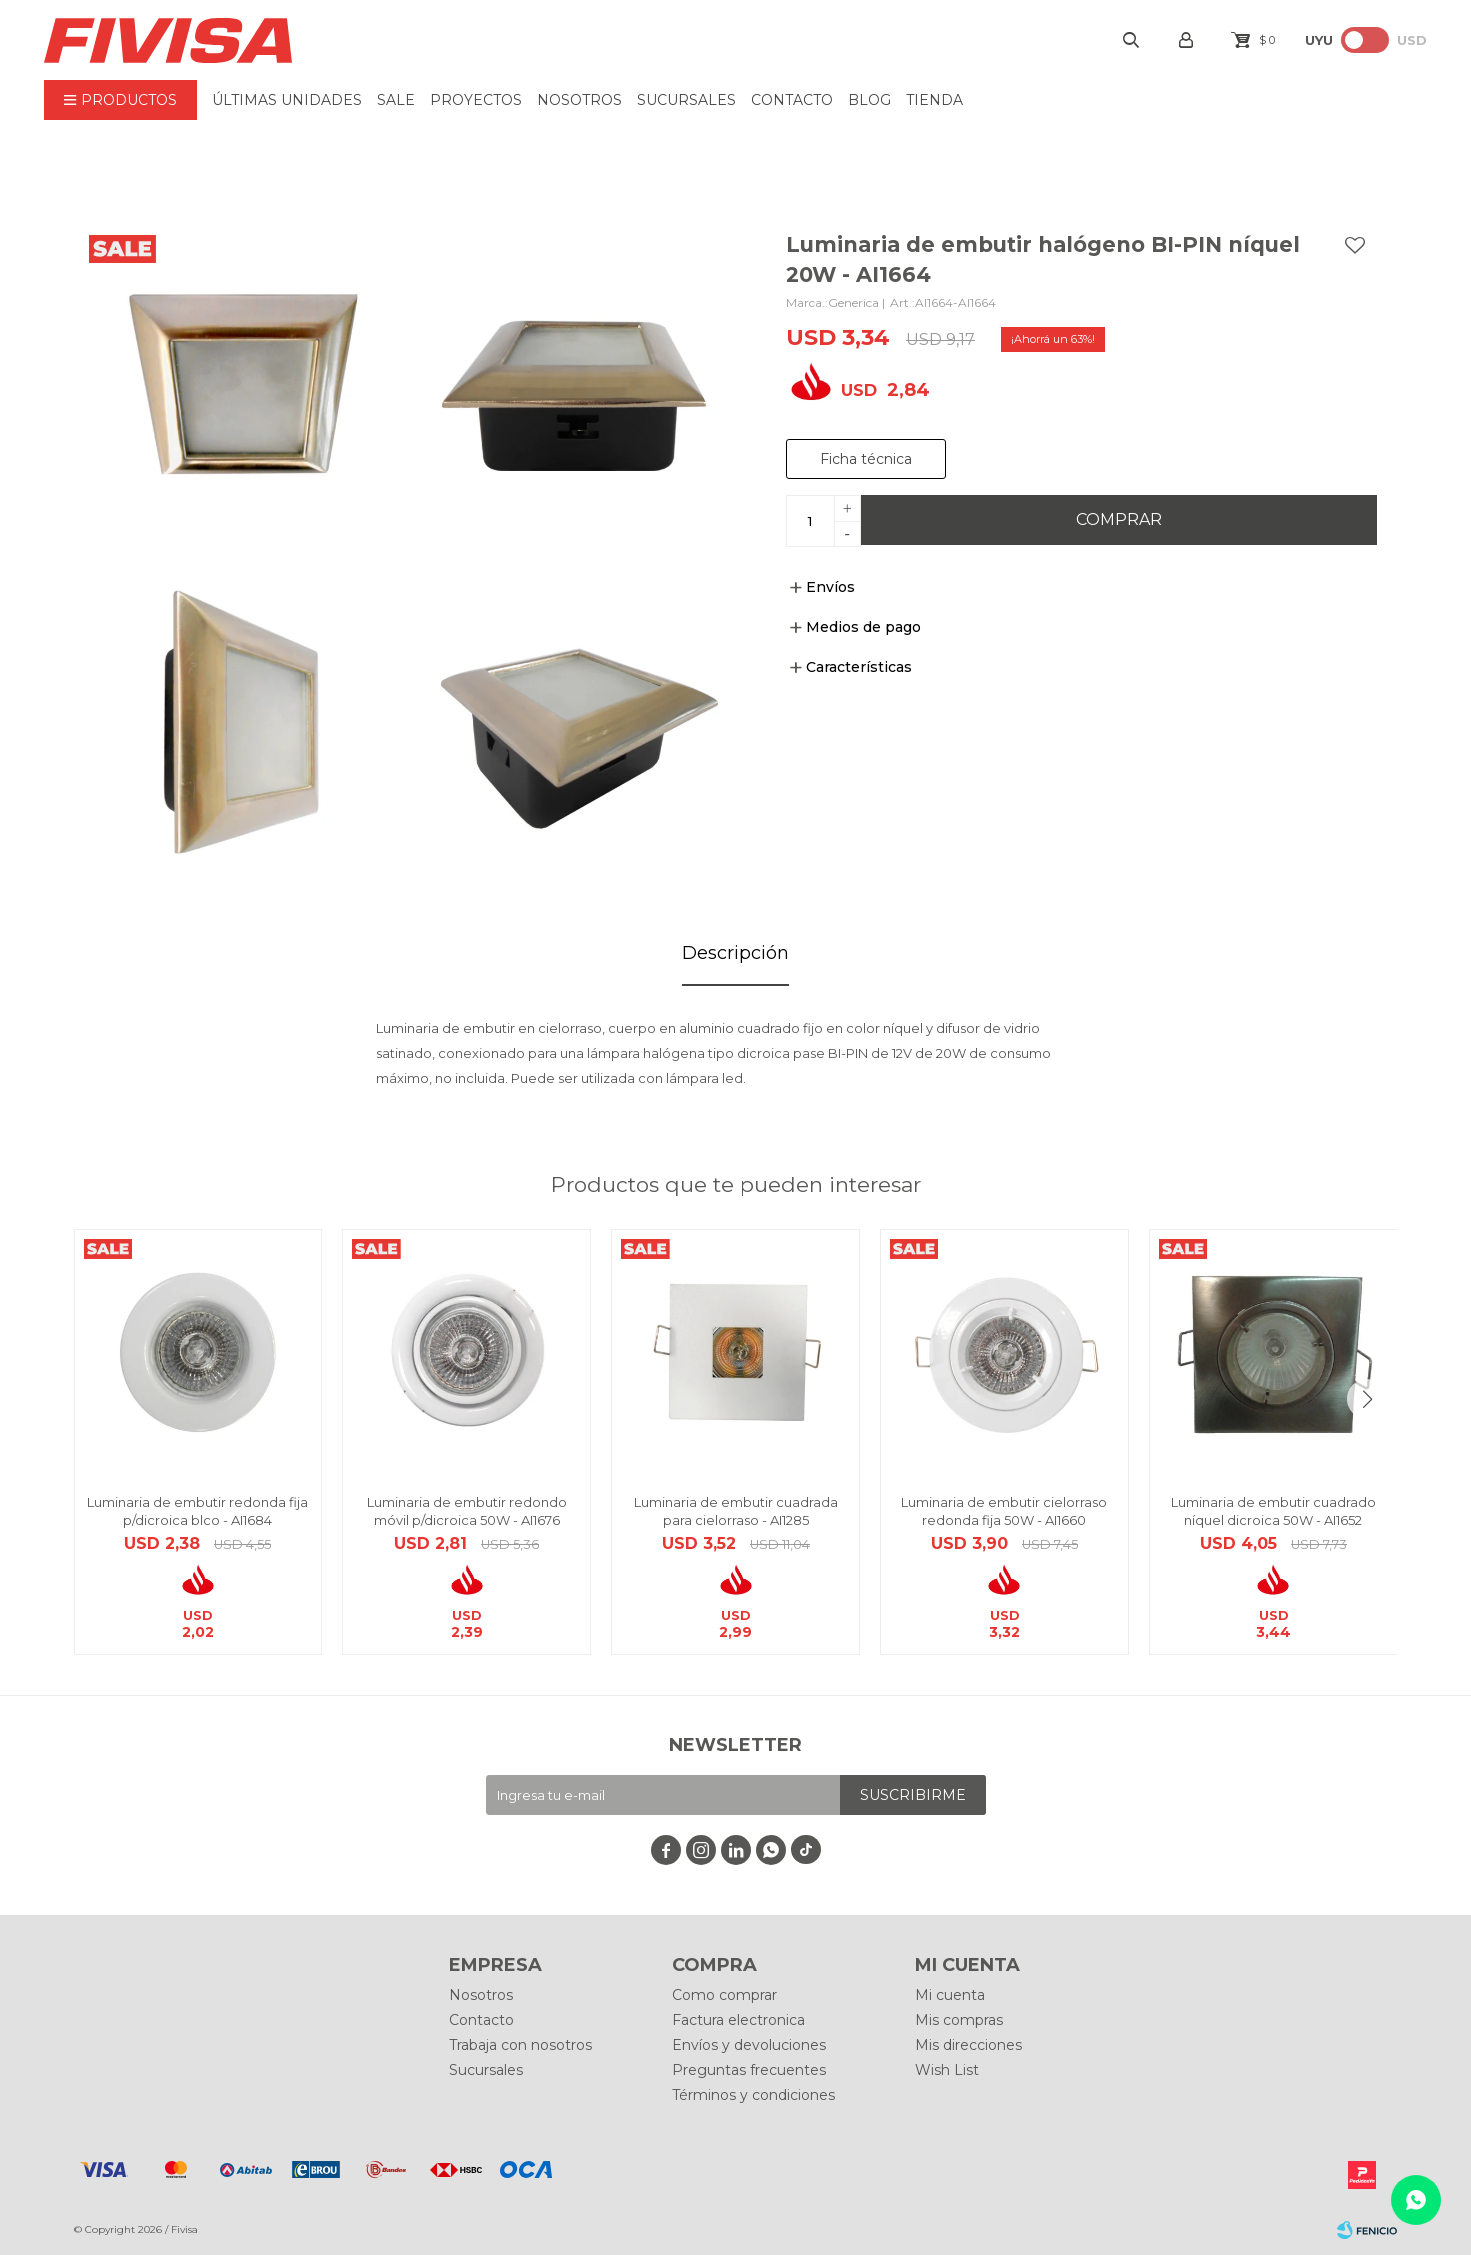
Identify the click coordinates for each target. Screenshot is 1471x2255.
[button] (1367, 1399)
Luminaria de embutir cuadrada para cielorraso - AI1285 (736, 1511)
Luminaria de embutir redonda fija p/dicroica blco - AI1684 (197, 1511)
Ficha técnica (866, 459)
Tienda (934, 100)
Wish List (947, 2070)
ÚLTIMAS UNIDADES (287, 100)
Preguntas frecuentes (749, 2070)
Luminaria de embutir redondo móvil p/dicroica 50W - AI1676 (467, 1511)
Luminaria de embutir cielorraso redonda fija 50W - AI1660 (1004, 1511)
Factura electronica (738, 2020)
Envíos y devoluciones (749, 2045)
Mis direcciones (968, 2045)
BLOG (869, 100)
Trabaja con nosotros (520, 2045)
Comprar (1119, 519)
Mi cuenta (950, 1995)
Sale (396, 100)
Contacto (792, 100)
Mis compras (959, 2020)
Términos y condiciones (753, 2095)
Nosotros (579, 100)
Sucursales (686, 100)
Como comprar (724, 1995)
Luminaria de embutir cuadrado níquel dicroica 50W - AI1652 (1273, 1511)
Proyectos (476, 100)
